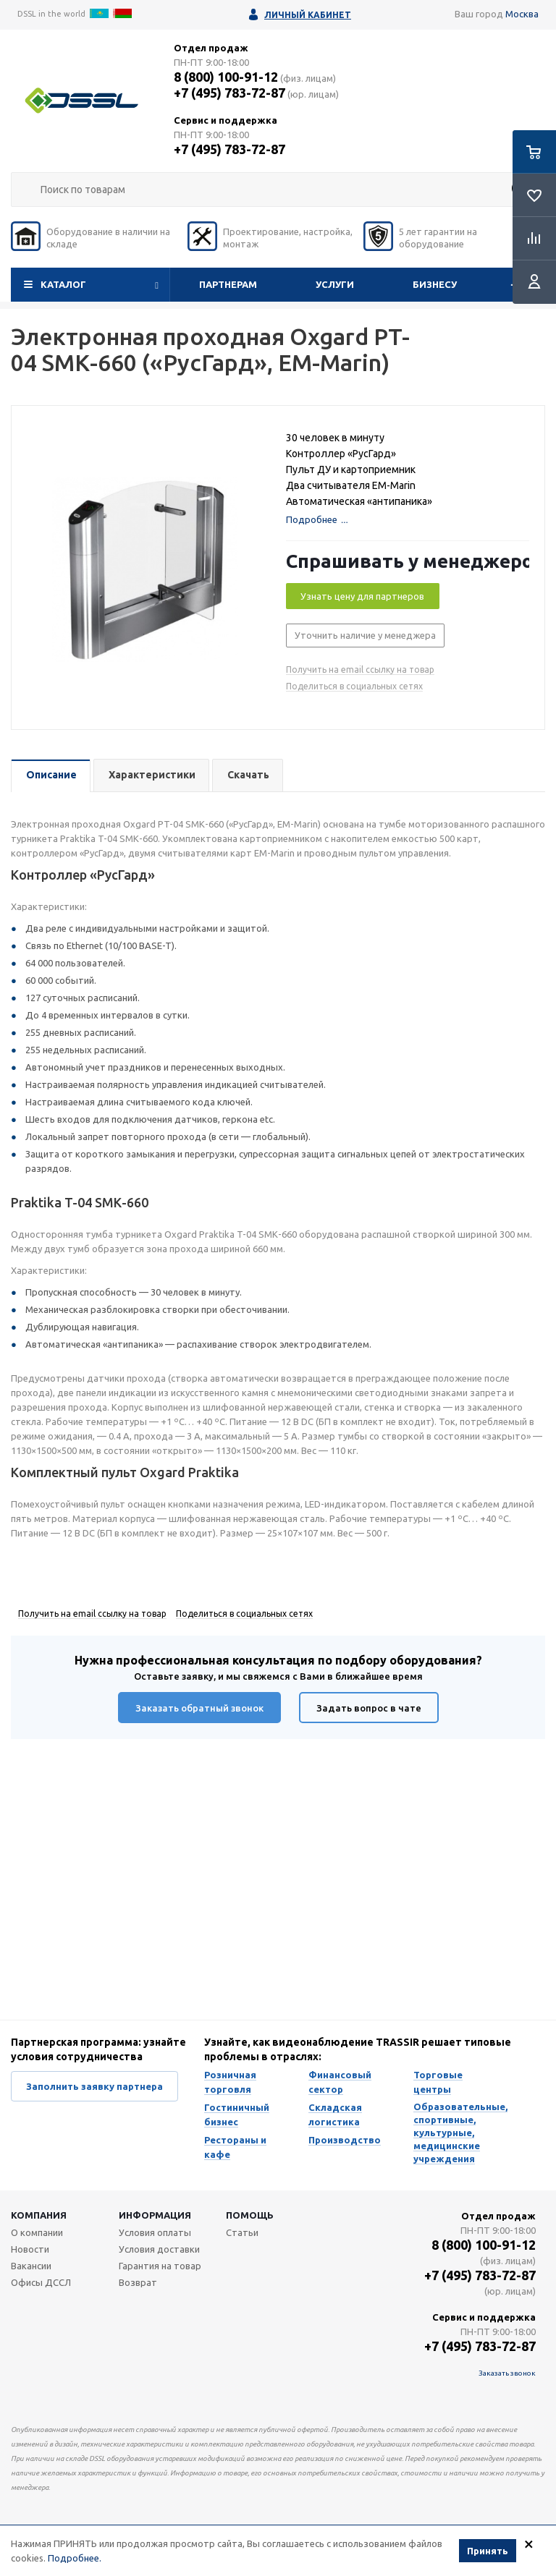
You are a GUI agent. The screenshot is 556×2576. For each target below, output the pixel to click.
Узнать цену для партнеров (362, 596)
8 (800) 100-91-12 (226, 76)
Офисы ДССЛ (41, 2282)
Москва (522, 14)
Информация (155, 2215)
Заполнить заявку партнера (94, 2086)
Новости (30, 2249)
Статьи (242, 2232)
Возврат (138, 2282)
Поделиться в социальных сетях (354, 686)
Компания (39, 2215)
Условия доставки (159, 2249)
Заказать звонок (507, 2373)
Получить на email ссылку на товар (360, 669)
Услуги (335, 284)
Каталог (63, 284)
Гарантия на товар (160, 2266)
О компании (37, 2232)
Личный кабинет (307, 15)
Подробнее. (74, 2558)
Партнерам (228, 284)
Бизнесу (435, 284)
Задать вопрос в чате (368, 1708)
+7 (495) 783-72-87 (229, 92)
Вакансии (31, 2266)
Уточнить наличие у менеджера (365, 635)
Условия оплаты (155, 2232)
